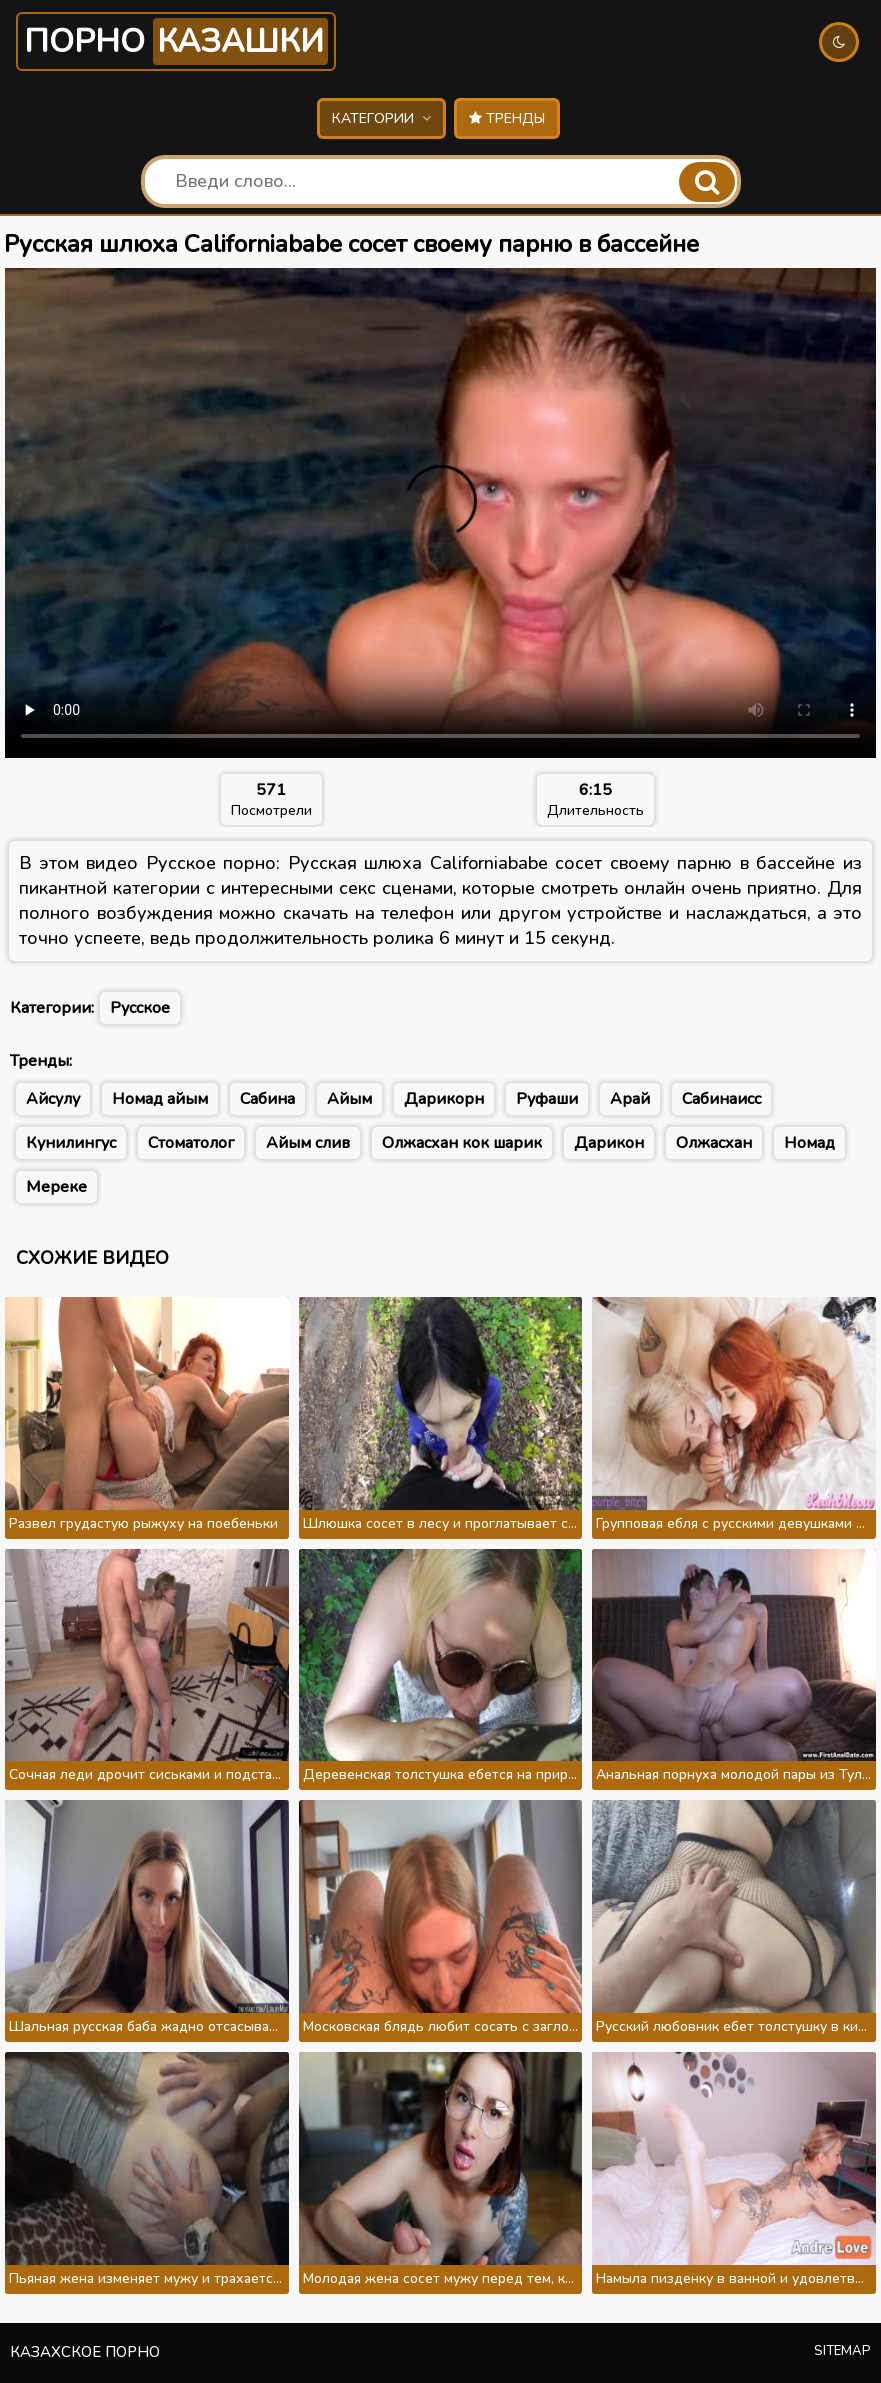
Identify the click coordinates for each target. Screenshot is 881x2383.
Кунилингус (71, 1143)
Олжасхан (714, 1143)
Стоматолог (191, 1143)
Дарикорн (444, 1099)
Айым (349, 1099)
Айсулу (53, 1099)
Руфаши (547, 1099)
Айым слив (308, 1143)
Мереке (56, 1187)
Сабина (267, 1099)
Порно (176, 41)
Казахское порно (85, 2352)
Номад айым (160, 1099)
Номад (809, 1143)
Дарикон (609, 1143)
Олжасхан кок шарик (462, 1143)
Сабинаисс (721, 1099)
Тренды (507, 118)
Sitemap (842, 2351)
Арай (630, 1099)
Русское (140, 1008)
